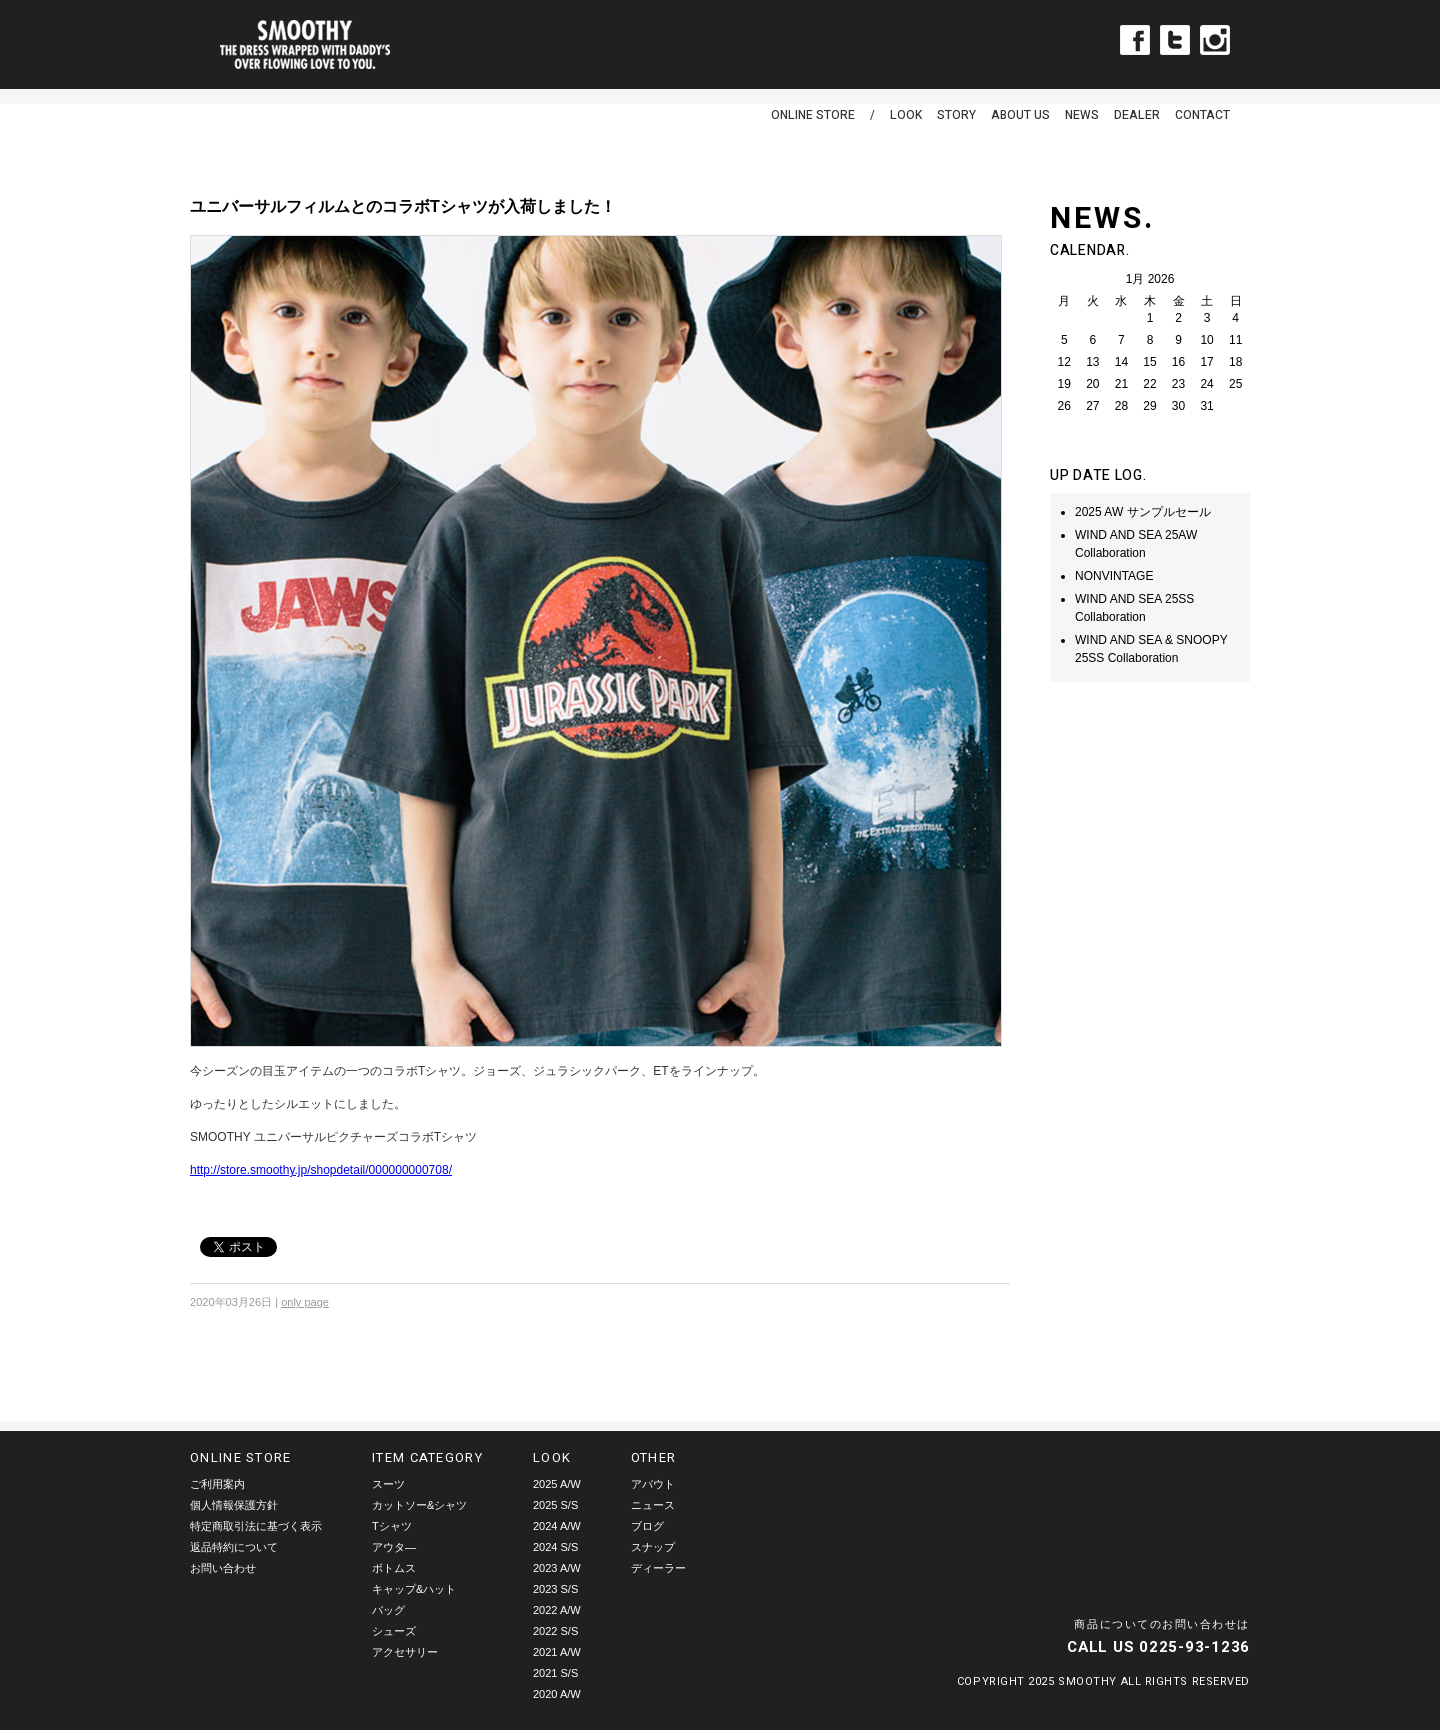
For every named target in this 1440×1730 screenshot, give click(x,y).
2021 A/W (557, 1652)
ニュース (653, 1505)
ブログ (647, 1526)
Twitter (1175, 40)
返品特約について (234, 1547)
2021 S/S (555, 1673)
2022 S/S (555, 1631)
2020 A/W (557, 1694)
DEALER (1137, 115)
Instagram (1215, 40)
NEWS (1082, 115)
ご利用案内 (217, 1484)
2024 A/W (557, 1526)
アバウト (653, 1484)
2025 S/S (555, 1505)
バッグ (388, 1610)
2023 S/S (555, 1589)
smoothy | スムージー (305, 44)
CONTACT (1202, 115)
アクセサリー (405, 1652)
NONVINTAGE (1114, 576)
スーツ (388, 1484)
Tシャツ (392, 1526)
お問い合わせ (223, 1568)
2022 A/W (557, 1610)
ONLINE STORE (813, 115)
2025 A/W (557, 1484)
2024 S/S (555, 1547)
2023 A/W (557, 1568)
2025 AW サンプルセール (1143, 512)
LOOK (906, 115)
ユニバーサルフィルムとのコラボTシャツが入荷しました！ (403, 206)
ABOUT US (1020, 115)
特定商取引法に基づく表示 (256, 1526)
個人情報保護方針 (234, 1505)
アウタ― (394, 1547)
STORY (956, 115)
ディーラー (658, 1568)
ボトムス (394, 1568)
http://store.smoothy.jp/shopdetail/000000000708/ (321, 1170)
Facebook (1135, 40)
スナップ (653, 1547)
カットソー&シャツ (419, 1505)
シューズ (394, 1631)
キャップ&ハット (414, 1589)
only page (305, 1302)
